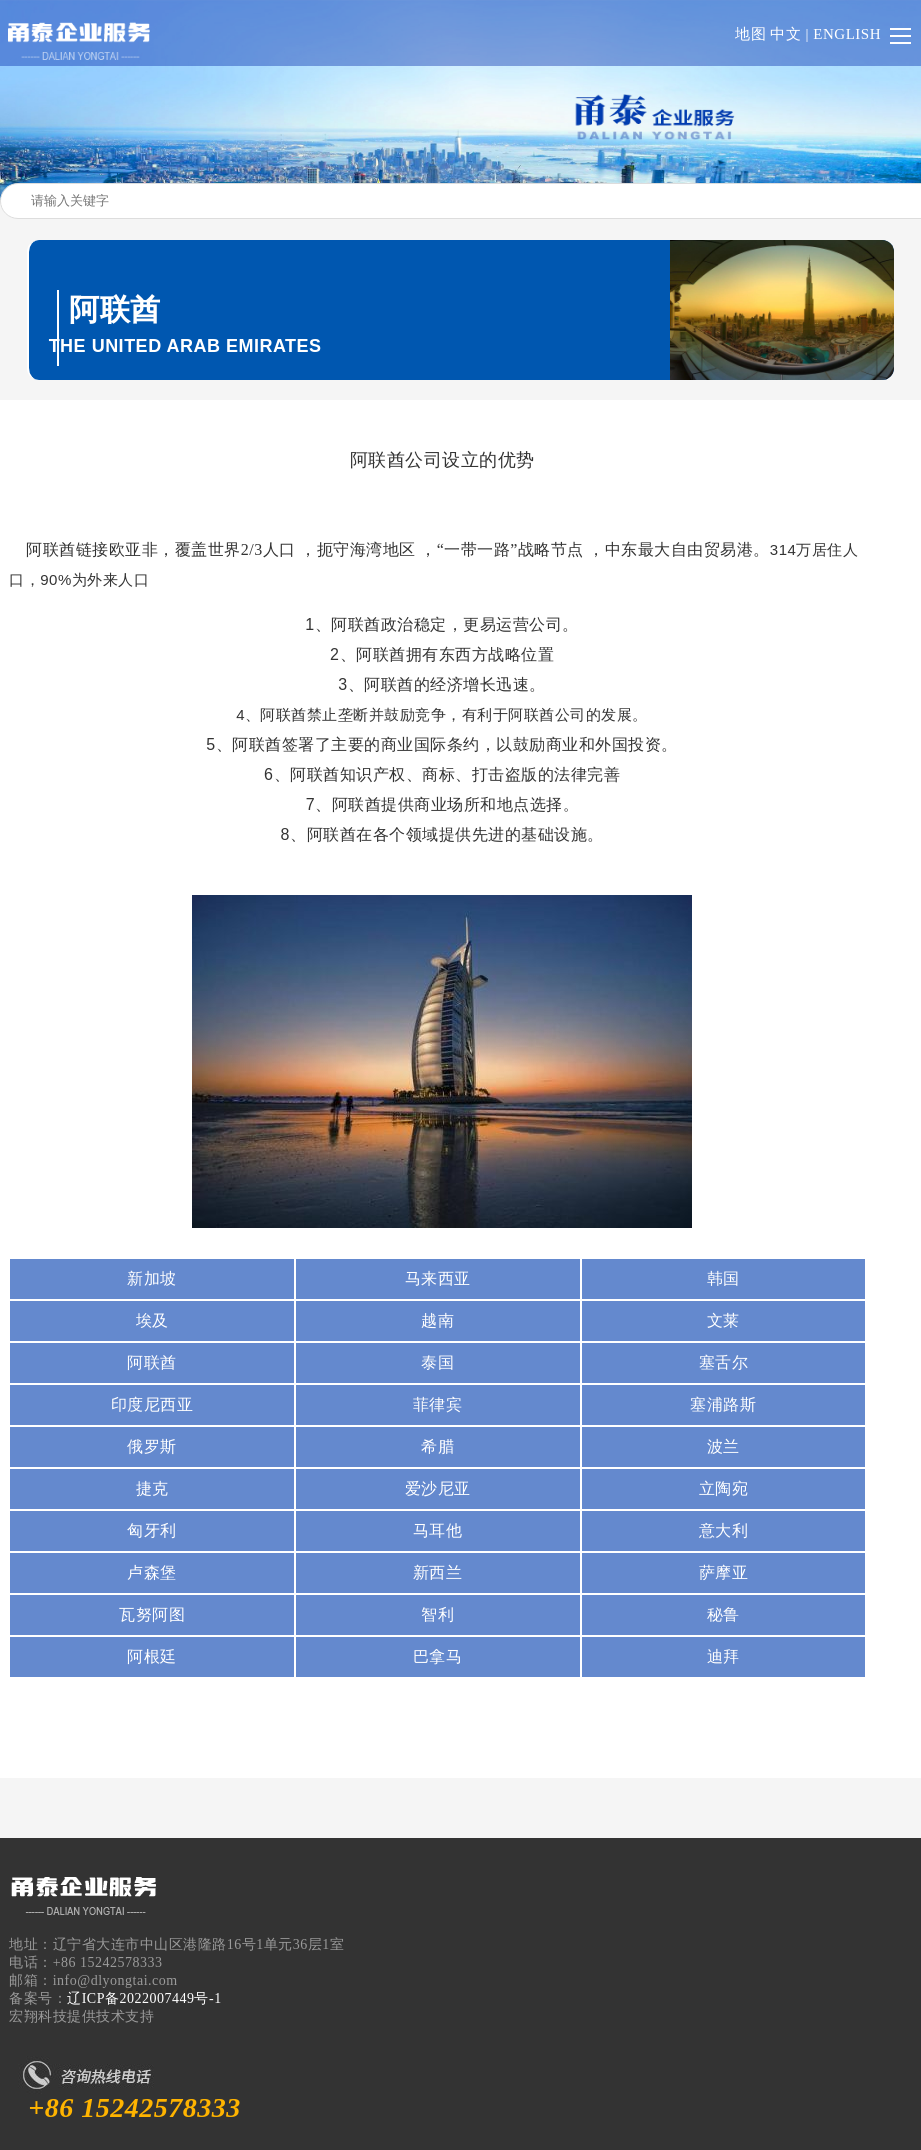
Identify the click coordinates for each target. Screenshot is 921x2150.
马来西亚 (438, 1278)
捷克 (152, 1488)
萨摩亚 (724, 1572)
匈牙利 (152, 1530)
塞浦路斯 (723, 1404)
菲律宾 (438, 1404)
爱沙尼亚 (438, 1488)
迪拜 (723, 1656)
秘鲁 (723, 1614)
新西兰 (438, 1572)
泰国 (437, 1362)
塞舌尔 (724, 1362)
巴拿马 (438, 1656)
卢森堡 (152, 1572)
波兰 (723, 1446)
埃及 (152, 1320)
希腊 (437, 1446)
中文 (785, 34)
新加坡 (152, 1278)
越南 (437, 1320)
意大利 (724, 1530)
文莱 (723, 1320)
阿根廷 (152, 1656)
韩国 (723, 1278)
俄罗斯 (152, 1446)
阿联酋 (152, 1362)
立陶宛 (724, 1488)
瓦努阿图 (152, 1614)
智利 (437, 1614)
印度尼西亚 (152, 1404)
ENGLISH (847, 34)
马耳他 (438, 1530)
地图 (750, 34)
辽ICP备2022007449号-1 (144, 1998)
